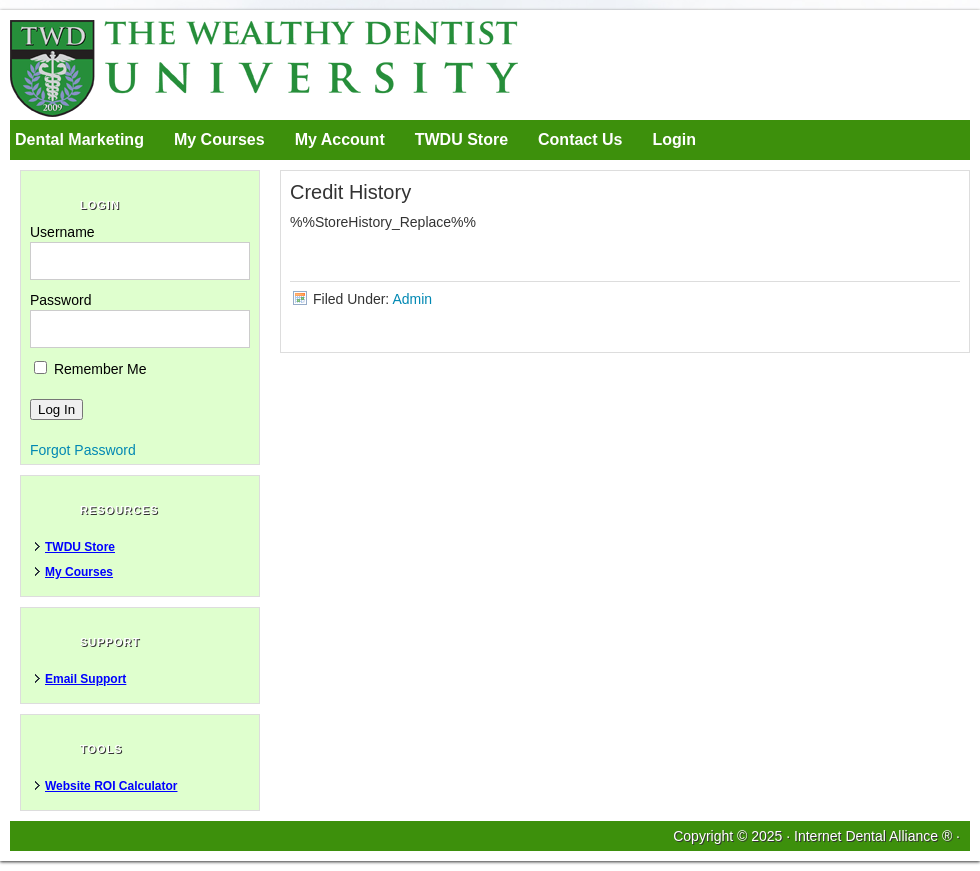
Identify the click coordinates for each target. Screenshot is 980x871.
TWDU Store (461, 139)
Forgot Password (83, 450)
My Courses (219, 139)
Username (62, 232)
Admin (412, 299)
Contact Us (580, 139)
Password (60, 300)
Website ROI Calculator (111, 786)
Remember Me (90, 369)
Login (674, 139)
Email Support (85, 679)
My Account (340, 139)
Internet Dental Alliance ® (873, 836)
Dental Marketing (79, 139)
